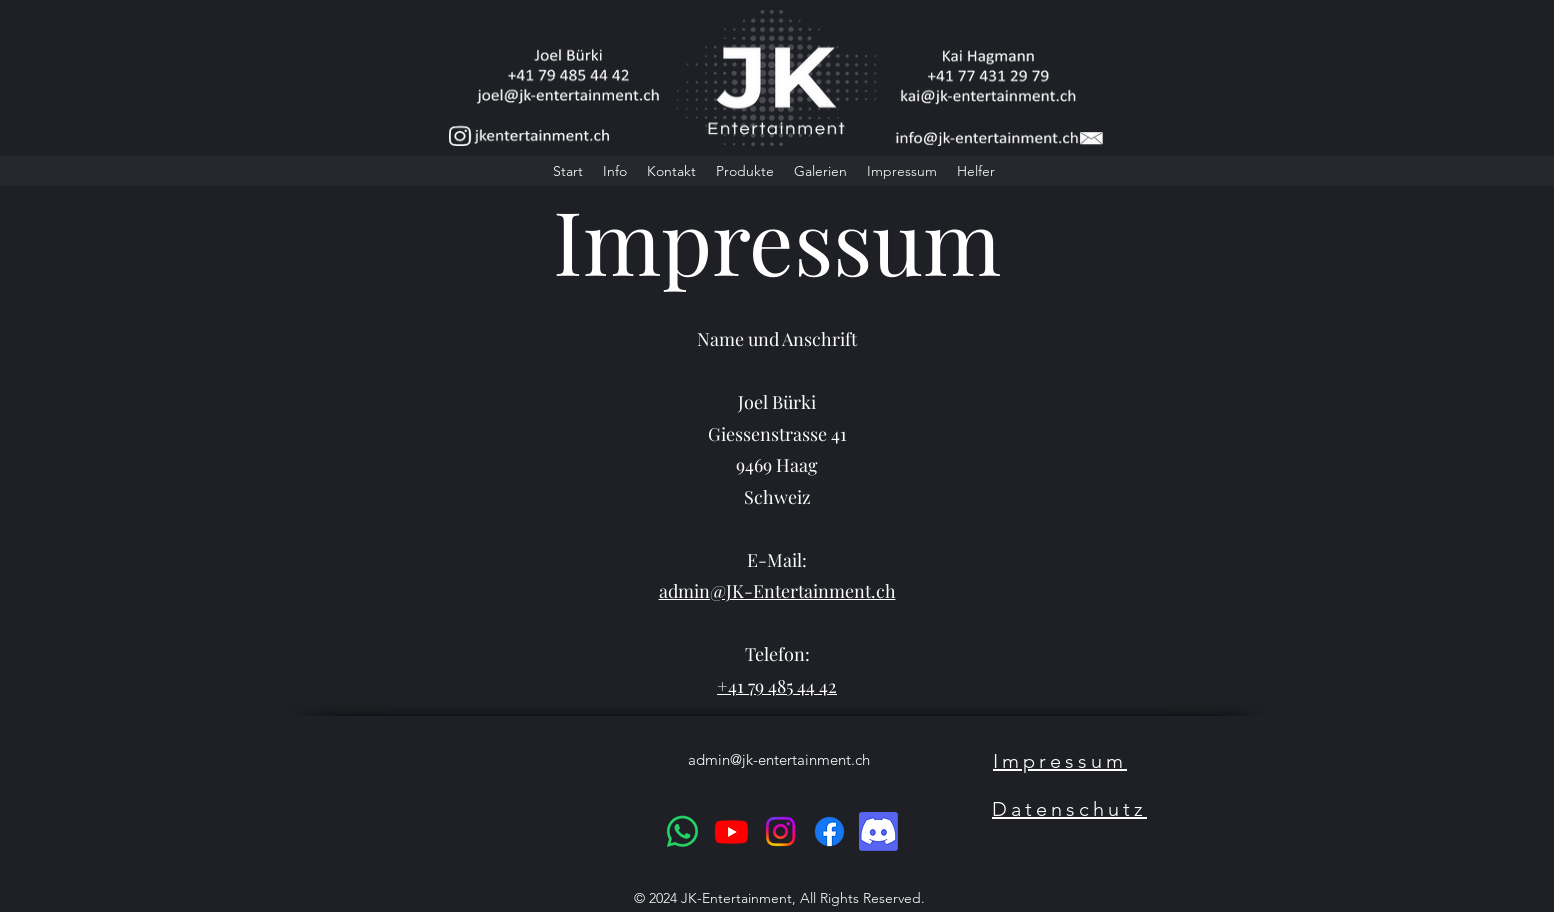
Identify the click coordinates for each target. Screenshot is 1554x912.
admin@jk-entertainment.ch (779, 759)
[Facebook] (829, 831)
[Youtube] (731, 831)
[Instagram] (780, 831)
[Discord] (878, 831)
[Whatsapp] (682, 831)
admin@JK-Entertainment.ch (777, 591)
